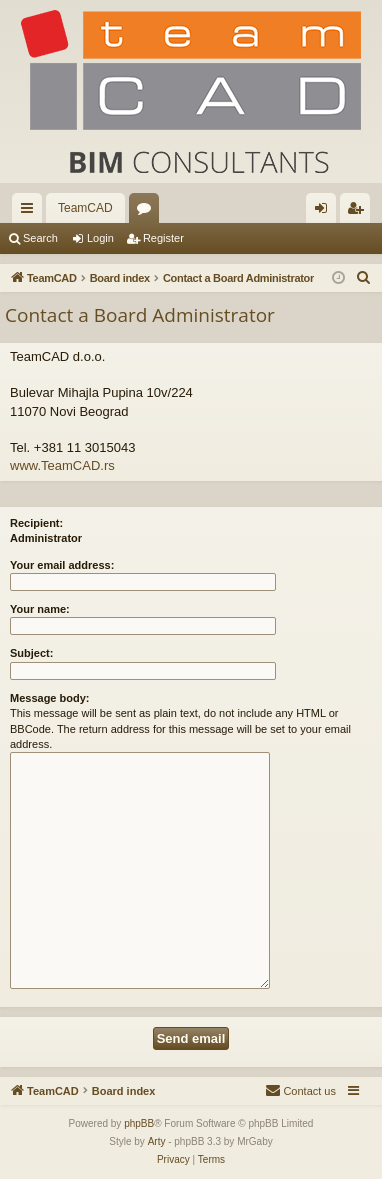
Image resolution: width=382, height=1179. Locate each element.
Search (40, 238)
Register (163, 238)
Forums (148, 212)
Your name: (40, 609)
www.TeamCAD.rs (62, 465)
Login (100, 238)
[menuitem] (364, 278)
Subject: (31, 653)
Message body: (49, 698)
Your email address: (62, 565)
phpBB (139, 1123)
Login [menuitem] (325, 212)
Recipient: (36, 523)
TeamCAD (85, 208)
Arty (157, 1141)
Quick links (31, 212)
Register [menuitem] (359, 212)
